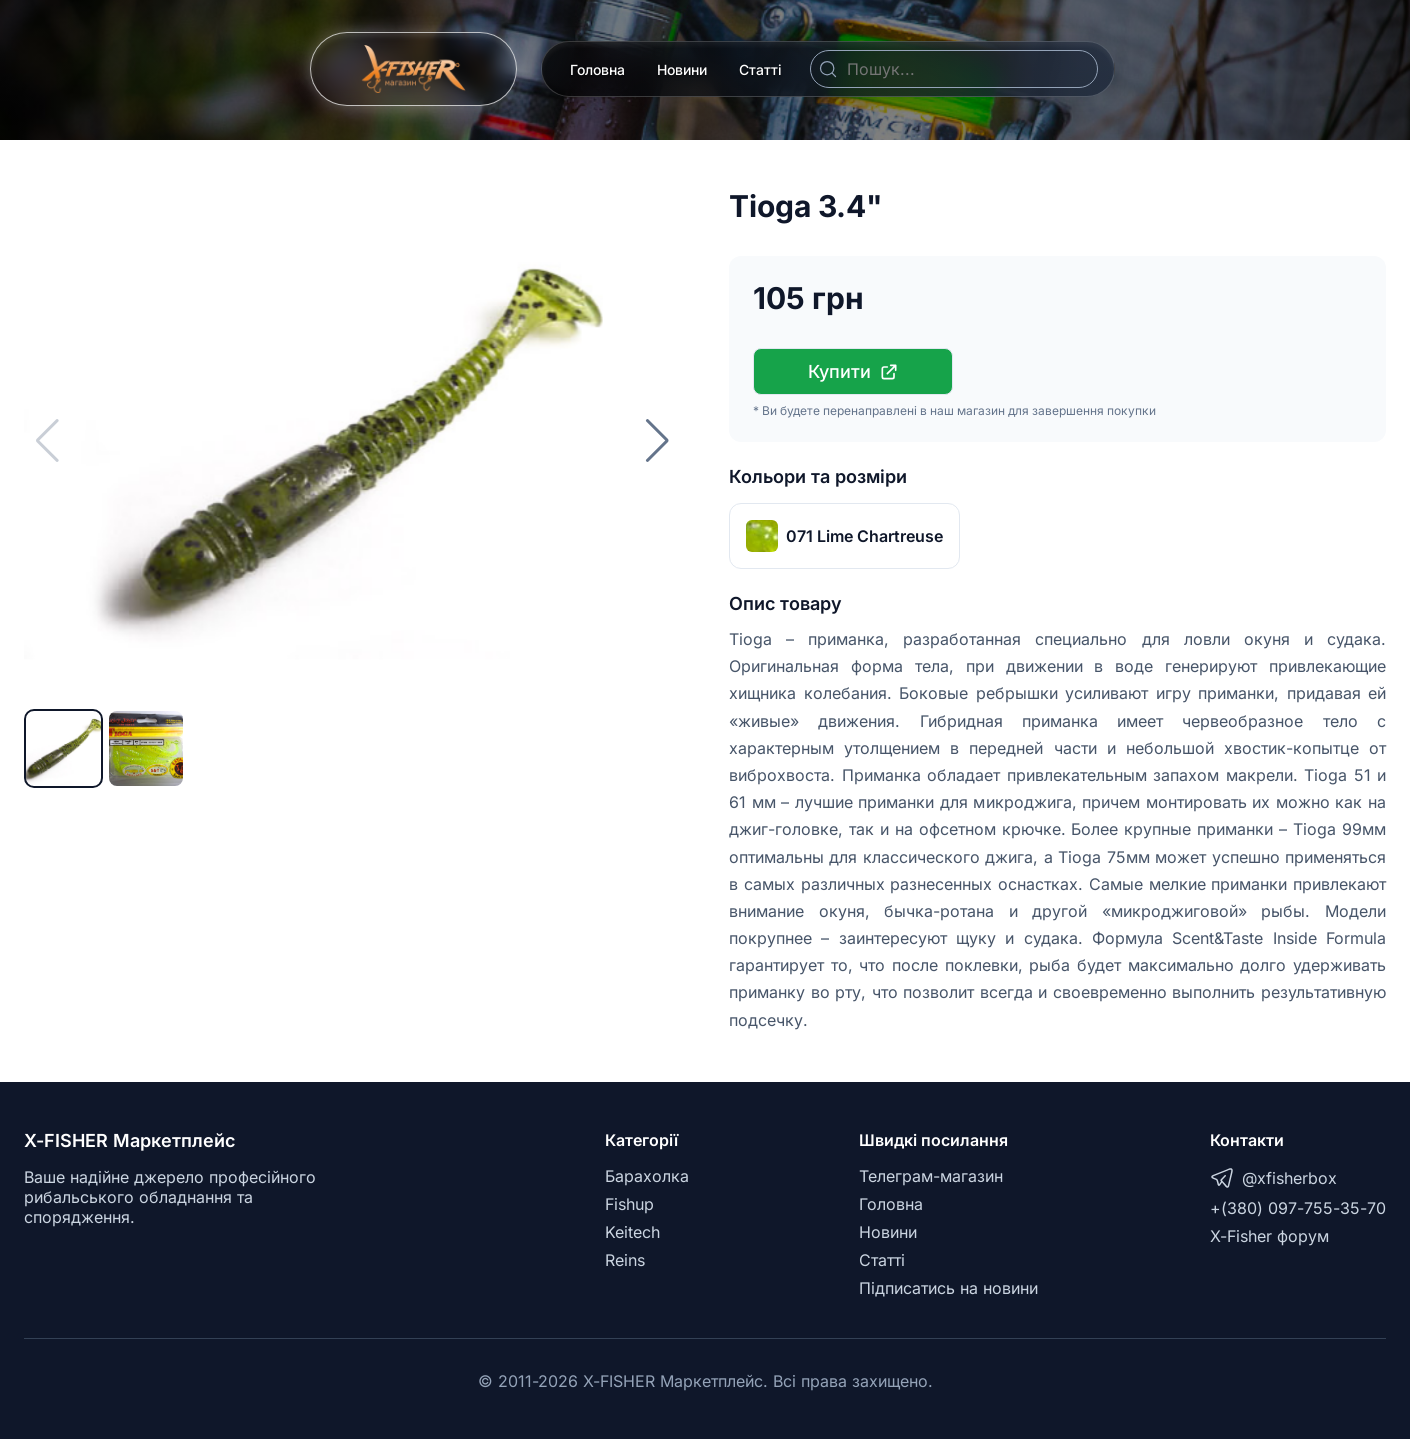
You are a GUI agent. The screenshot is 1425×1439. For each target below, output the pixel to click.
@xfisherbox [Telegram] (1273, 1178)
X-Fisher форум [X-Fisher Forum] (1269, 1236)
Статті (760, 69)
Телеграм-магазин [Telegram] (931, 1176)
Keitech (632, 1232)
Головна (597, 69)
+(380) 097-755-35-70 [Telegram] (1298, 1208)
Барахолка (647, 1176)
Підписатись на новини (948, 1288)
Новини (682, 69)
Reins (625, 1260)
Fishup (629, 1204)
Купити (853, 371)
